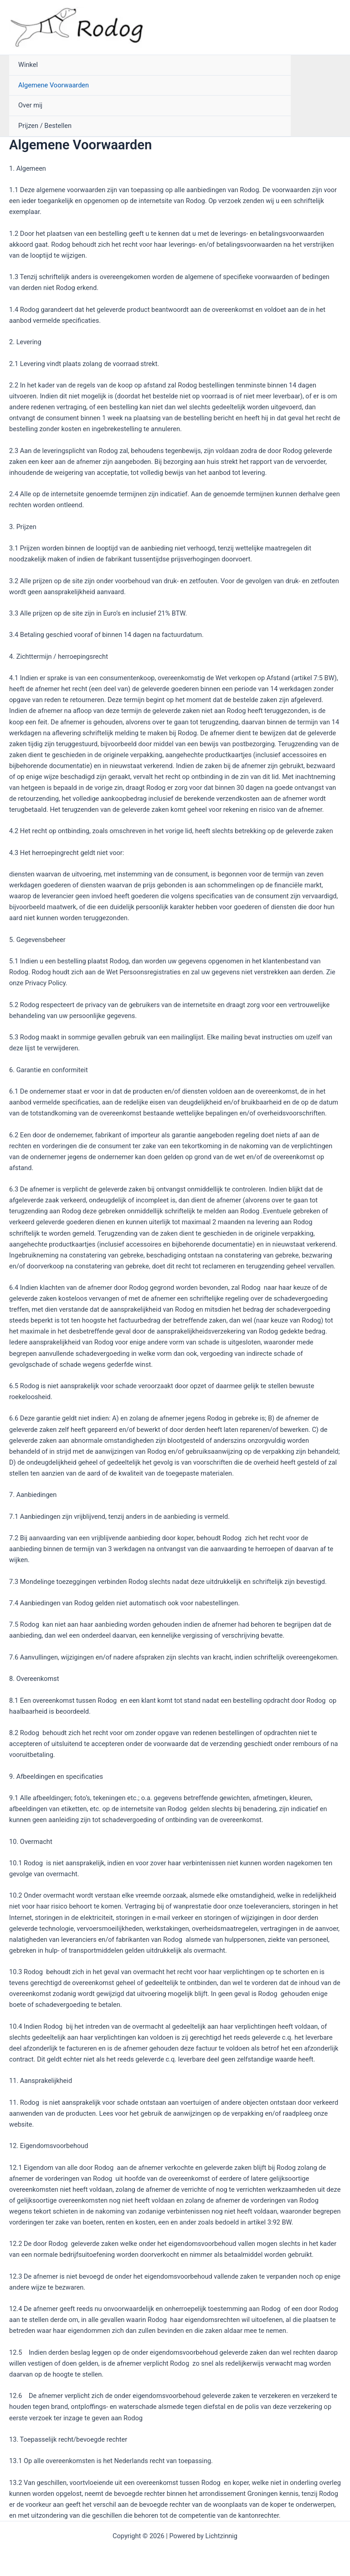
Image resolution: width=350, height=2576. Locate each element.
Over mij (30, 105)
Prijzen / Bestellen (45, 126)
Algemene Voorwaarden (53, 85)
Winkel (28, 65)
